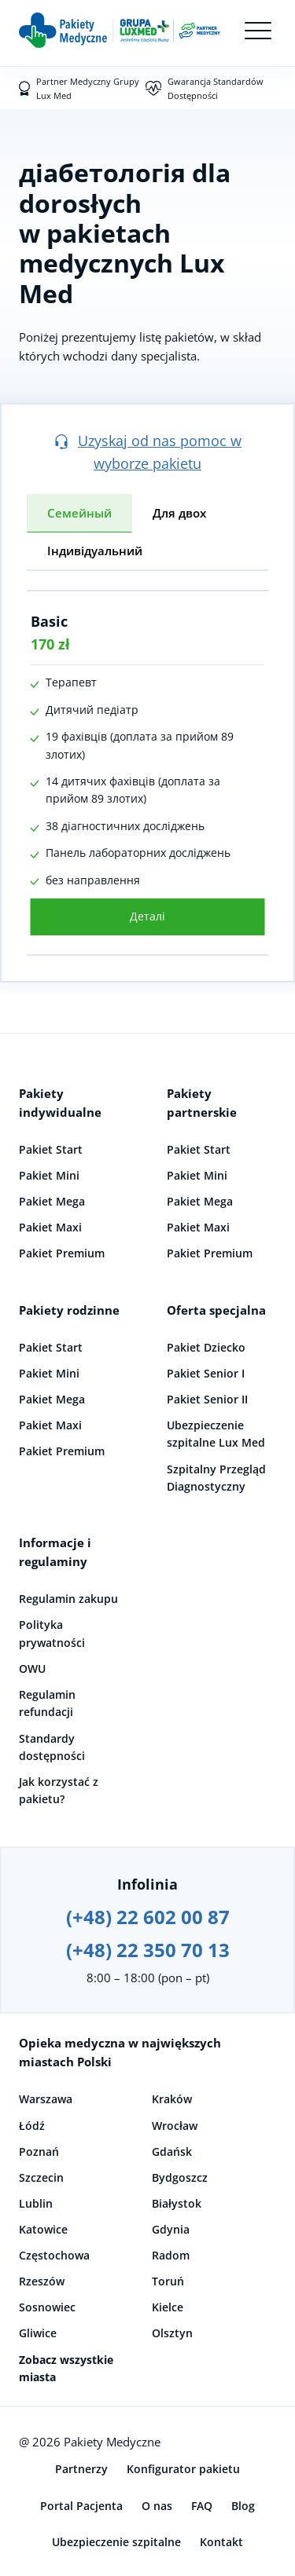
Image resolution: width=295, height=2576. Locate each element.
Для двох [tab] (179, 513)
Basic (49, 621)
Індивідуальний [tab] (94, 550)
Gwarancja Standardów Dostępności (216, 88)
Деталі (147, 916)
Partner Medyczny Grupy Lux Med (87, 88)
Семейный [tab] (79, 513)
